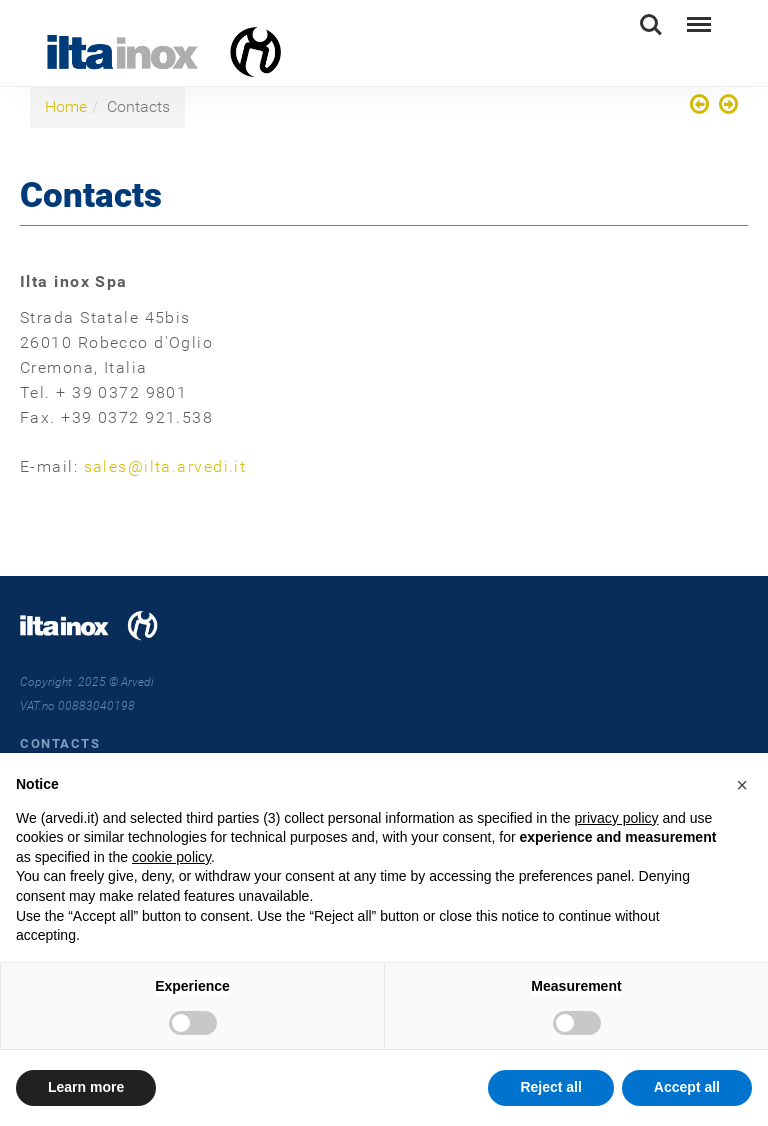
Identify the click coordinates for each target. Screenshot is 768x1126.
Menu (697, 15)
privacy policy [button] (616, 818)
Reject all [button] (550, 1087)
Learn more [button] (86, 1087)
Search (651, 25)
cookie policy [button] (171, 857)
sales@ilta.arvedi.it (165, 466)
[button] (742, 785)
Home (66, 106)
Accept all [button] (687, 1087)
